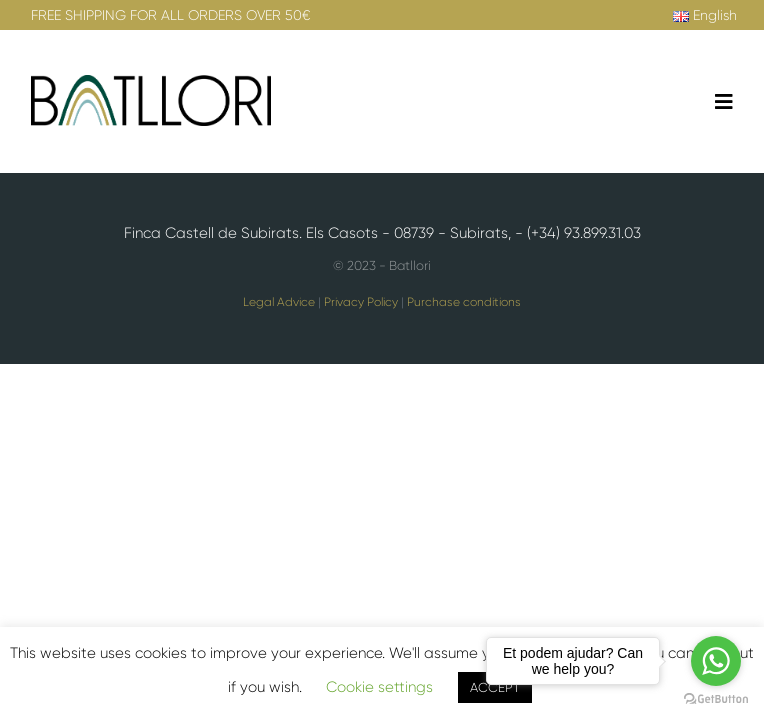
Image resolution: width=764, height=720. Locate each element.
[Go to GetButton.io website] (716, 699)
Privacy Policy (361, 302)
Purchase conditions (464, 302)
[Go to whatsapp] (716, 661)
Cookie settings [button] (379, 687)
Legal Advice (279, 302)
